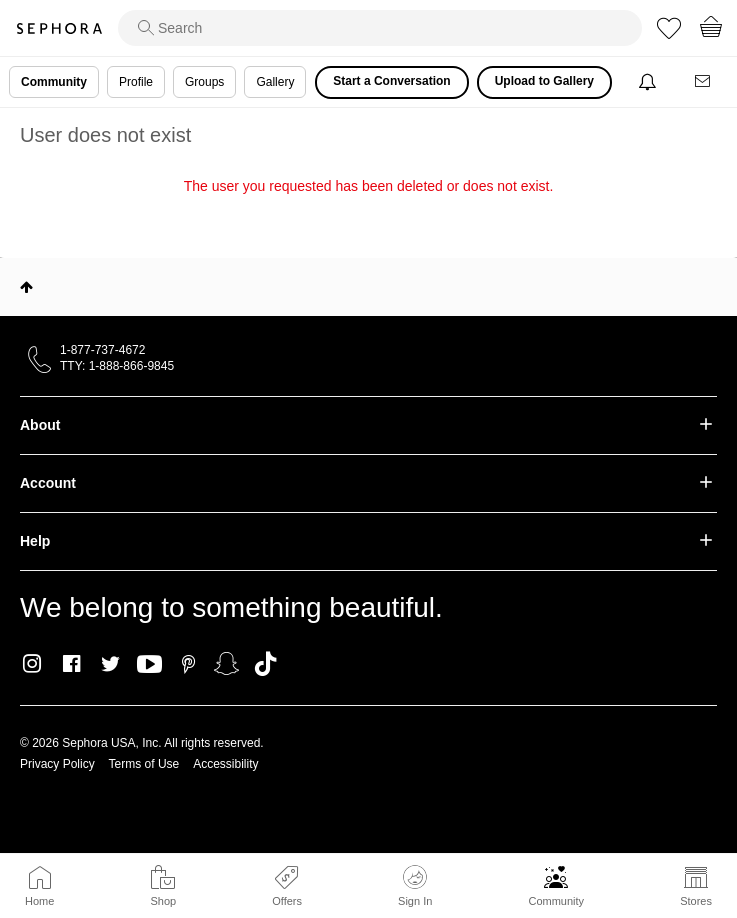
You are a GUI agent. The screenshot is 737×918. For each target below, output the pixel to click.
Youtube (149, 665)
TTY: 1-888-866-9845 (117, 366)
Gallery (275, 82)
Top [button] (26, 287)
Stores (696, 901)
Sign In (415, 886)
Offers (287, 901)
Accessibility (225, 764)
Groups (204, 82)
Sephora (59, 28)
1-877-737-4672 (102, 350)
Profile (136, 82)
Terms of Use (144, 764)
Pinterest (188, 664)
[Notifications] (649, 82)
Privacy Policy (57, 764)
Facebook (71, 664)
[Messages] (704, 82)
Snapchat (226, 664)
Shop (163, 901)
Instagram (32, 664)
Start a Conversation (391, 81)
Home (39, 901)
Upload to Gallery (544, 81)
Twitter (110, 664)
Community (556, 901)
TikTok (265, 664)
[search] (380, 28)
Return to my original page (368, 214)
